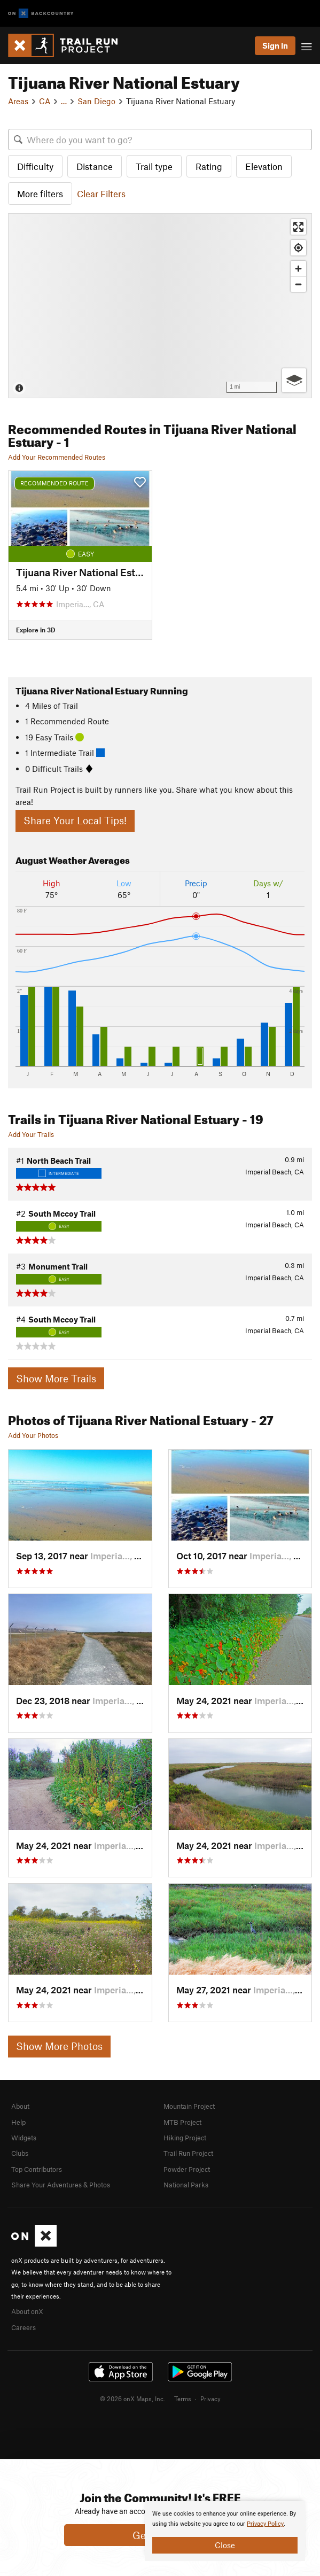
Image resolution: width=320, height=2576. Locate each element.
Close (225, 2545)
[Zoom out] (298, 284)
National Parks (185, 2184)
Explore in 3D (35, 629)
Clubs (19, 2153)
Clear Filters (101, 193)
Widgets (23, 2137)
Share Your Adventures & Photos (60, 2184)
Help (18, 2122)
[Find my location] (298, 248)
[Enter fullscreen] (298, 227)
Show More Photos (59, 2046)
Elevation (264, 166)
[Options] (294, 380)
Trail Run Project (188, 2153)
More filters (40, 193)
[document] (225, 2531)
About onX (27, 2311)
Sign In (275, 45)
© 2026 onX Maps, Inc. (132, 2398)
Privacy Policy (265, 2523)
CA (44, 101)
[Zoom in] (298, 268)
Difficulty (35, 166)
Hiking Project (184, 2137)
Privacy (210, 2398)
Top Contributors (36, 2169)
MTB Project (182, 2122)
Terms (182, 2398)
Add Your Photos (33, 1435)
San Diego (96, 101)
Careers (23, 2327)
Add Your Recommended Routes (56, 457)
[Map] (160, 305)
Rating (209, 166)
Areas (18, 101)
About (20, 2106)
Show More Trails (56, 1378)
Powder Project (186, 2169)
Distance (94, 166)
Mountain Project (189, 2106)
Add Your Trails (31, 1134)
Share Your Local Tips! (75, 820)
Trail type (154, 166)
